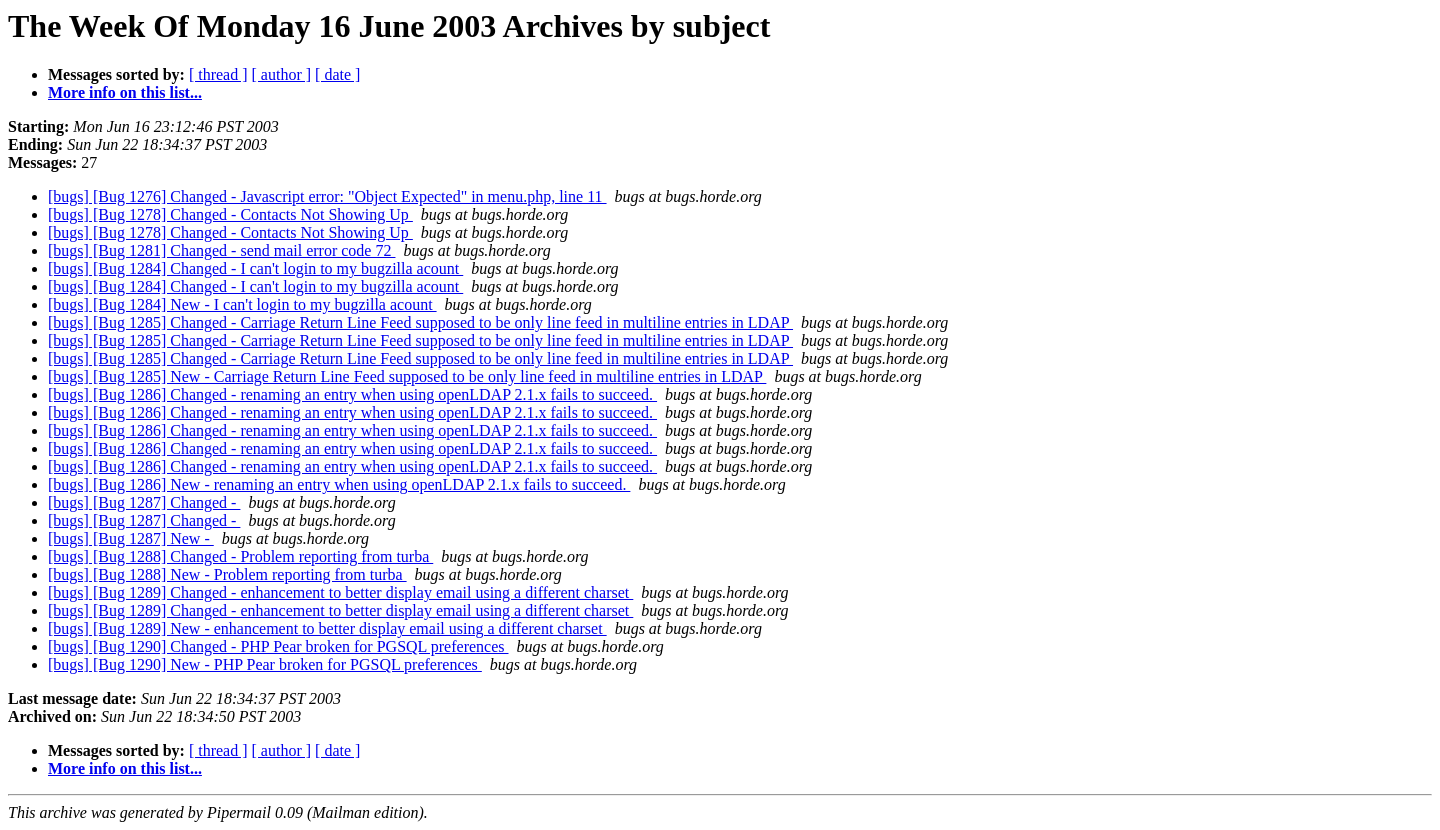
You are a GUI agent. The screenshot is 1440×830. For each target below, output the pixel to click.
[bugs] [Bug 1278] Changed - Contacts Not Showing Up (230, 214)
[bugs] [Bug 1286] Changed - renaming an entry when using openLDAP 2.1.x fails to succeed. (352, 394)
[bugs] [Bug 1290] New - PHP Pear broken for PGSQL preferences (265, 664)
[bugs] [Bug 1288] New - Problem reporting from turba (227, 574)
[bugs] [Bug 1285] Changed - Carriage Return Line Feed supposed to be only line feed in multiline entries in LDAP (420, 322)
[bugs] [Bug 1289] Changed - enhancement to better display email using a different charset (340, 592)
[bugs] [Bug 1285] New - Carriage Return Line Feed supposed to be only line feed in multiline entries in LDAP (407, 376)
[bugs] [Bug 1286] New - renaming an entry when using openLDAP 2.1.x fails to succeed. (339, 484)
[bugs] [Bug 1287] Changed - (144, 502)
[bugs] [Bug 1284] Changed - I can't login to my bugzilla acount (255, 268)
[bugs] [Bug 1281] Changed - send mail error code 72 (221, 250)
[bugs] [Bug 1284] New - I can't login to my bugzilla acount (242, 304)
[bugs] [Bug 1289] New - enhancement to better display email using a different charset (327, 628)
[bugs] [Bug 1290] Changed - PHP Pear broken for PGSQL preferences (278, 646)
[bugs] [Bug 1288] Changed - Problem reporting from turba (240, 556)
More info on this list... (125, 92)
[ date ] (337, 74)
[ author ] (282, 74)
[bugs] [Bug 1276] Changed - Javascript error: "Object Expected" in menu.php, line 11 (327, 196)
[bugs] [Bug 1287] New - (131, 538)
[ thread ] (218, 74)
